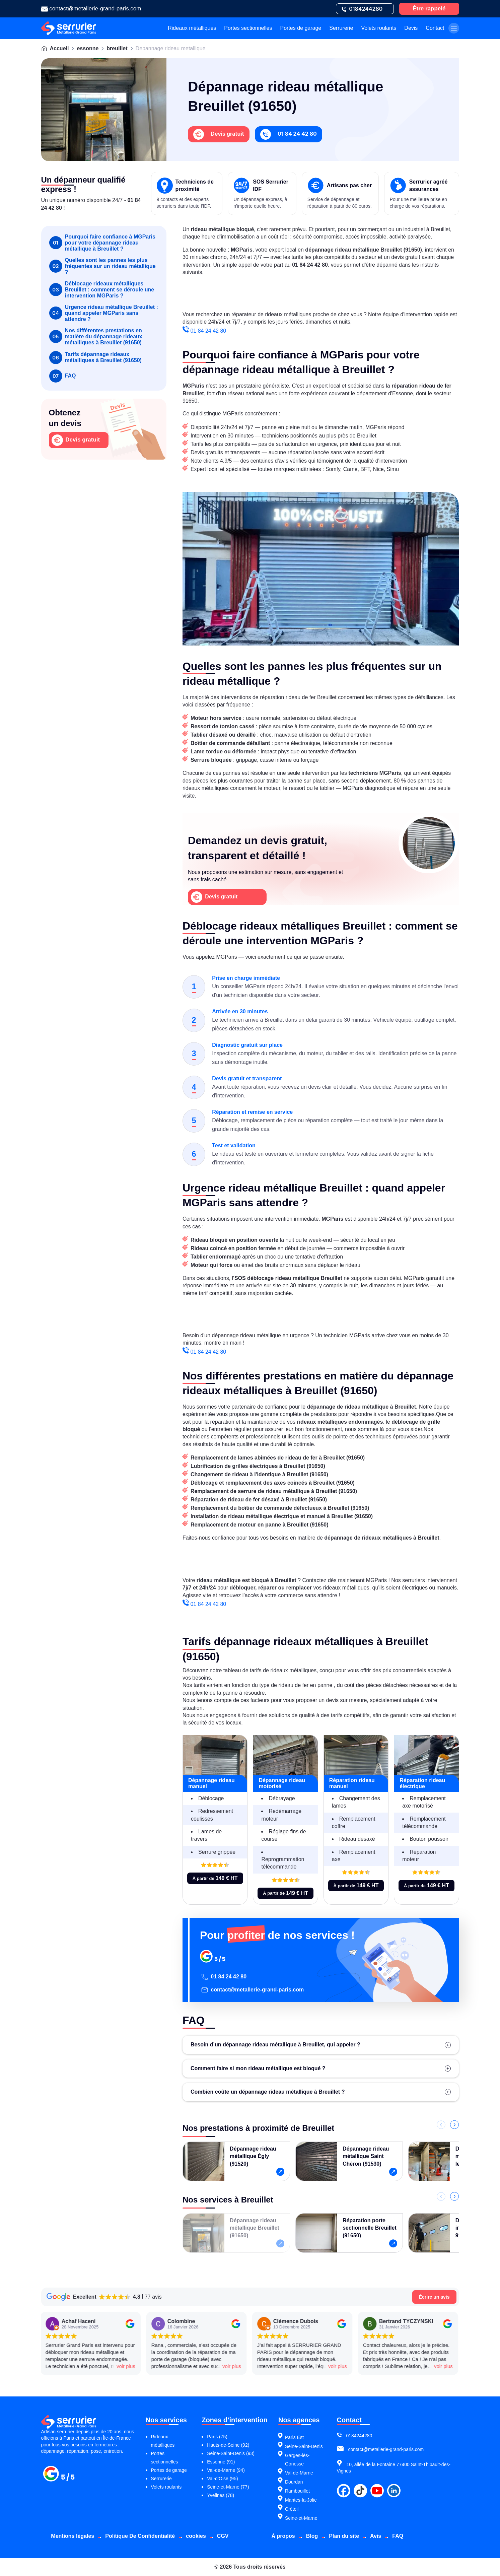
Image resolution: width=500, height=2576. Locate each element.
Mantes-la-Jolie (301, 2500)
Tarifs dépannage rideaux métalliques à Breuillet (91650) (95, 357)
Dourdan (294, 2482)
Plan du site (344, 2536)
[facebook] (343, 2491)
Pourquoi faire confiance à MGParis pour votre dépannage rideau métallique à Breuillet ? (102, 243)
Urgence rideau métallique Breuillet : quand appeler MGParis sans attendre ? (103, 313)
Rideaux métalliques (192, 28)
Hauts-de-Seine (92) (228, 2445)
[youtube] (377, 2491)
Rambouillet (297, 2491)
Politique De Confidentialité (140, 2536)
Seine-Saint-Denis (304, 2446)
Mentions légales (72, 2536)
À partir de (215, 1878)
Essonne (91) (221, 2461)
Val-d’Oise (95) (222, 2478)
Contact (435, 28)
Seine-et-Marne (301, 2518)
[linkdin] (394, 2491)
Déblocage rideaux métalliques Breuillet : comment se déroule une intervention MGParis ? (101, 289)
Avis (375, 2536)
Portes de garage (301, 28)
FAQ (62, 376)
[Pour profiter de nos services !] (329, 1957)
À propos (283, 2536)
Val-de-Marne (299, 2473)
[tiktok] (360, 2491)
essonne (87, 48)
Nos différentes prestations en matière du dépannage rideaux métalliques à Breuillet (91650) (96, 336)
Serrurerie (341, 28)
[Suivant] (454, 2125)
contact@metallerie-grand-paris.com (252, 1990)
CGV (223, 2536)
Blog (312, 2536)
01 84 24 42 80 (204, 331)
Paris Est (294, 2437)
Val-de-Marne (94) (226, 2470)
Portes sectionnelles (248, 28)
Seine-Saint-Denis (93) (231, 2453)
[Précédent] (441, 2125)
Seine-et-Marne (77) (228, 2487)
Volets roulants (378, 28)
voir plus (111, 2366)
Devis (411, 28)
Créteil (291, 2509)
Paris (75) (217, 2436)
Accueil (59, 48)
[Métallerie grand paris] (67, 2480)
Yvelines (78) (220, 2495)
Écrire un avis (434, 2297)
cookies (196, 2536)
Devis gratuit (76, 440)
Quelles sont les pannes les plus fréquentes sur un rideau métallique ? (102, 266)
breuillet (116, 48)
